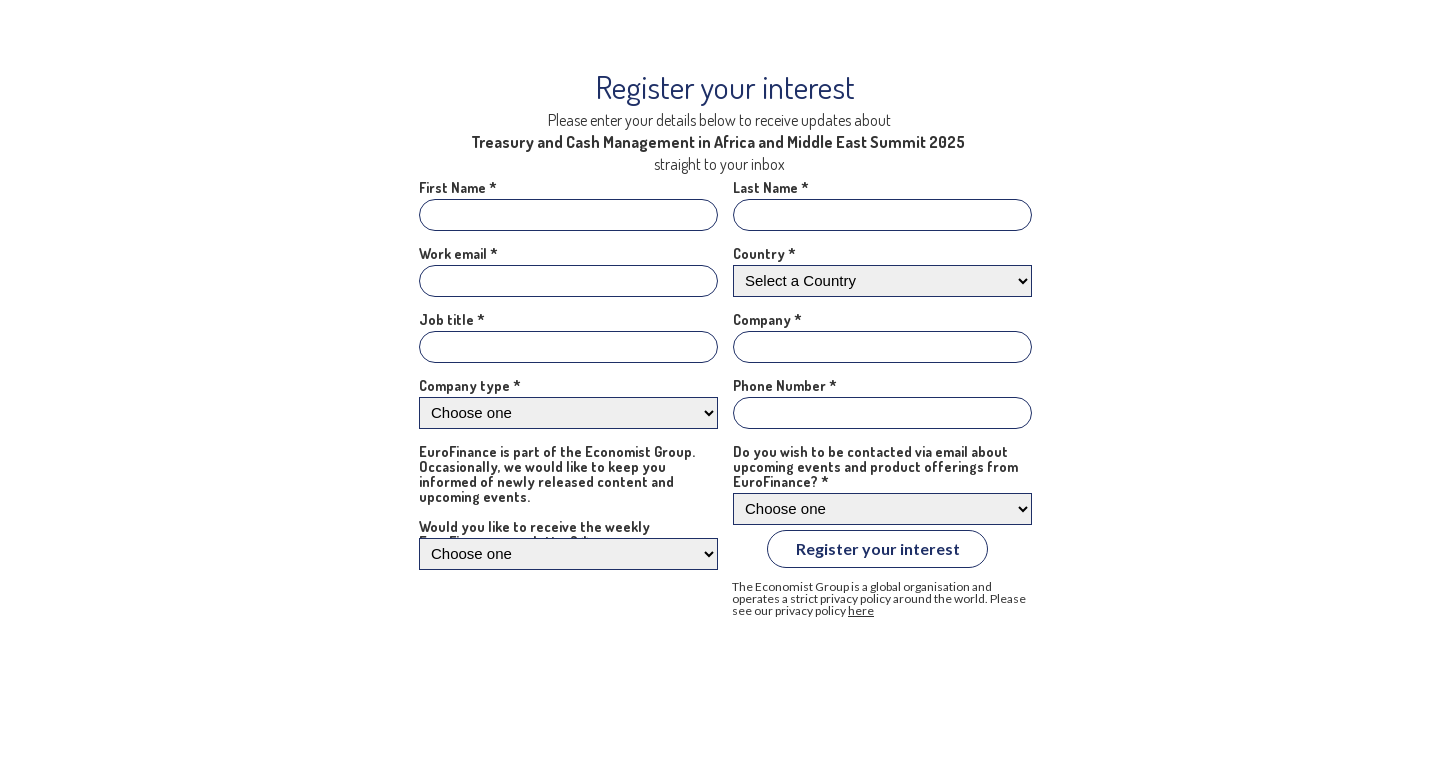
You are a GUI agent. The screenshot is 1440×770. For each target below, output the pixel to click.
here (861, 610)
